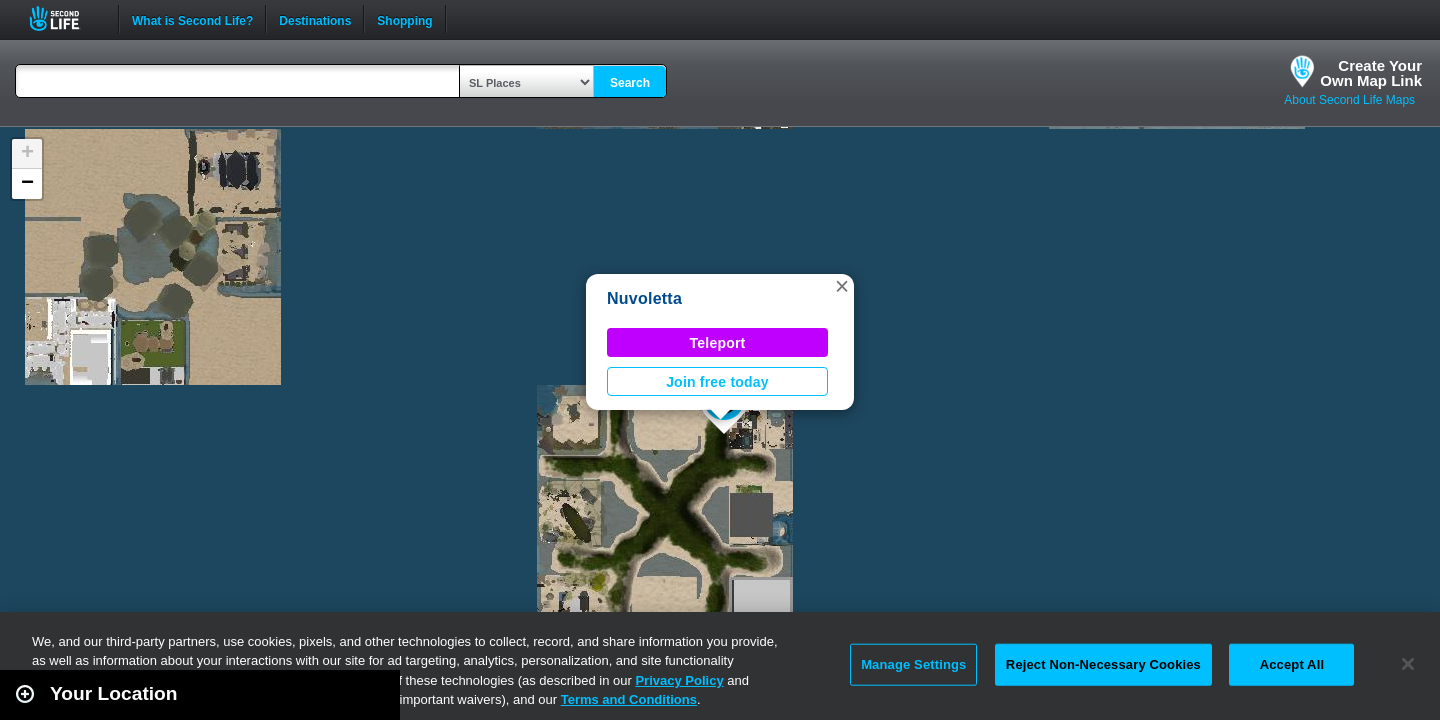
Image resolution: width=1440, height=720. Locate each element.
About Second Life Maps (1349, 100)
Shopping (404, 19)
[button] (842, 286)
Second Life (65, 18)
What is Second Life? (192, 19)
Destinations (315, 19)
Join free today (717, 382)
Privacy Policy (679, 680)
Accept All (1292, 664)
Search (630, 83)
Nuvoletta (644, 298)
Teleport (718, 343)
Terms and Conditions (629, 699)
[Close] (1408, 664)
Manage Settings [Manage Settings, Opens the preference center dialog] (913, 664)
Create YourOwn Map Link (1371, 73)
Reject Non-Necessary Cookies (1103, 664)
